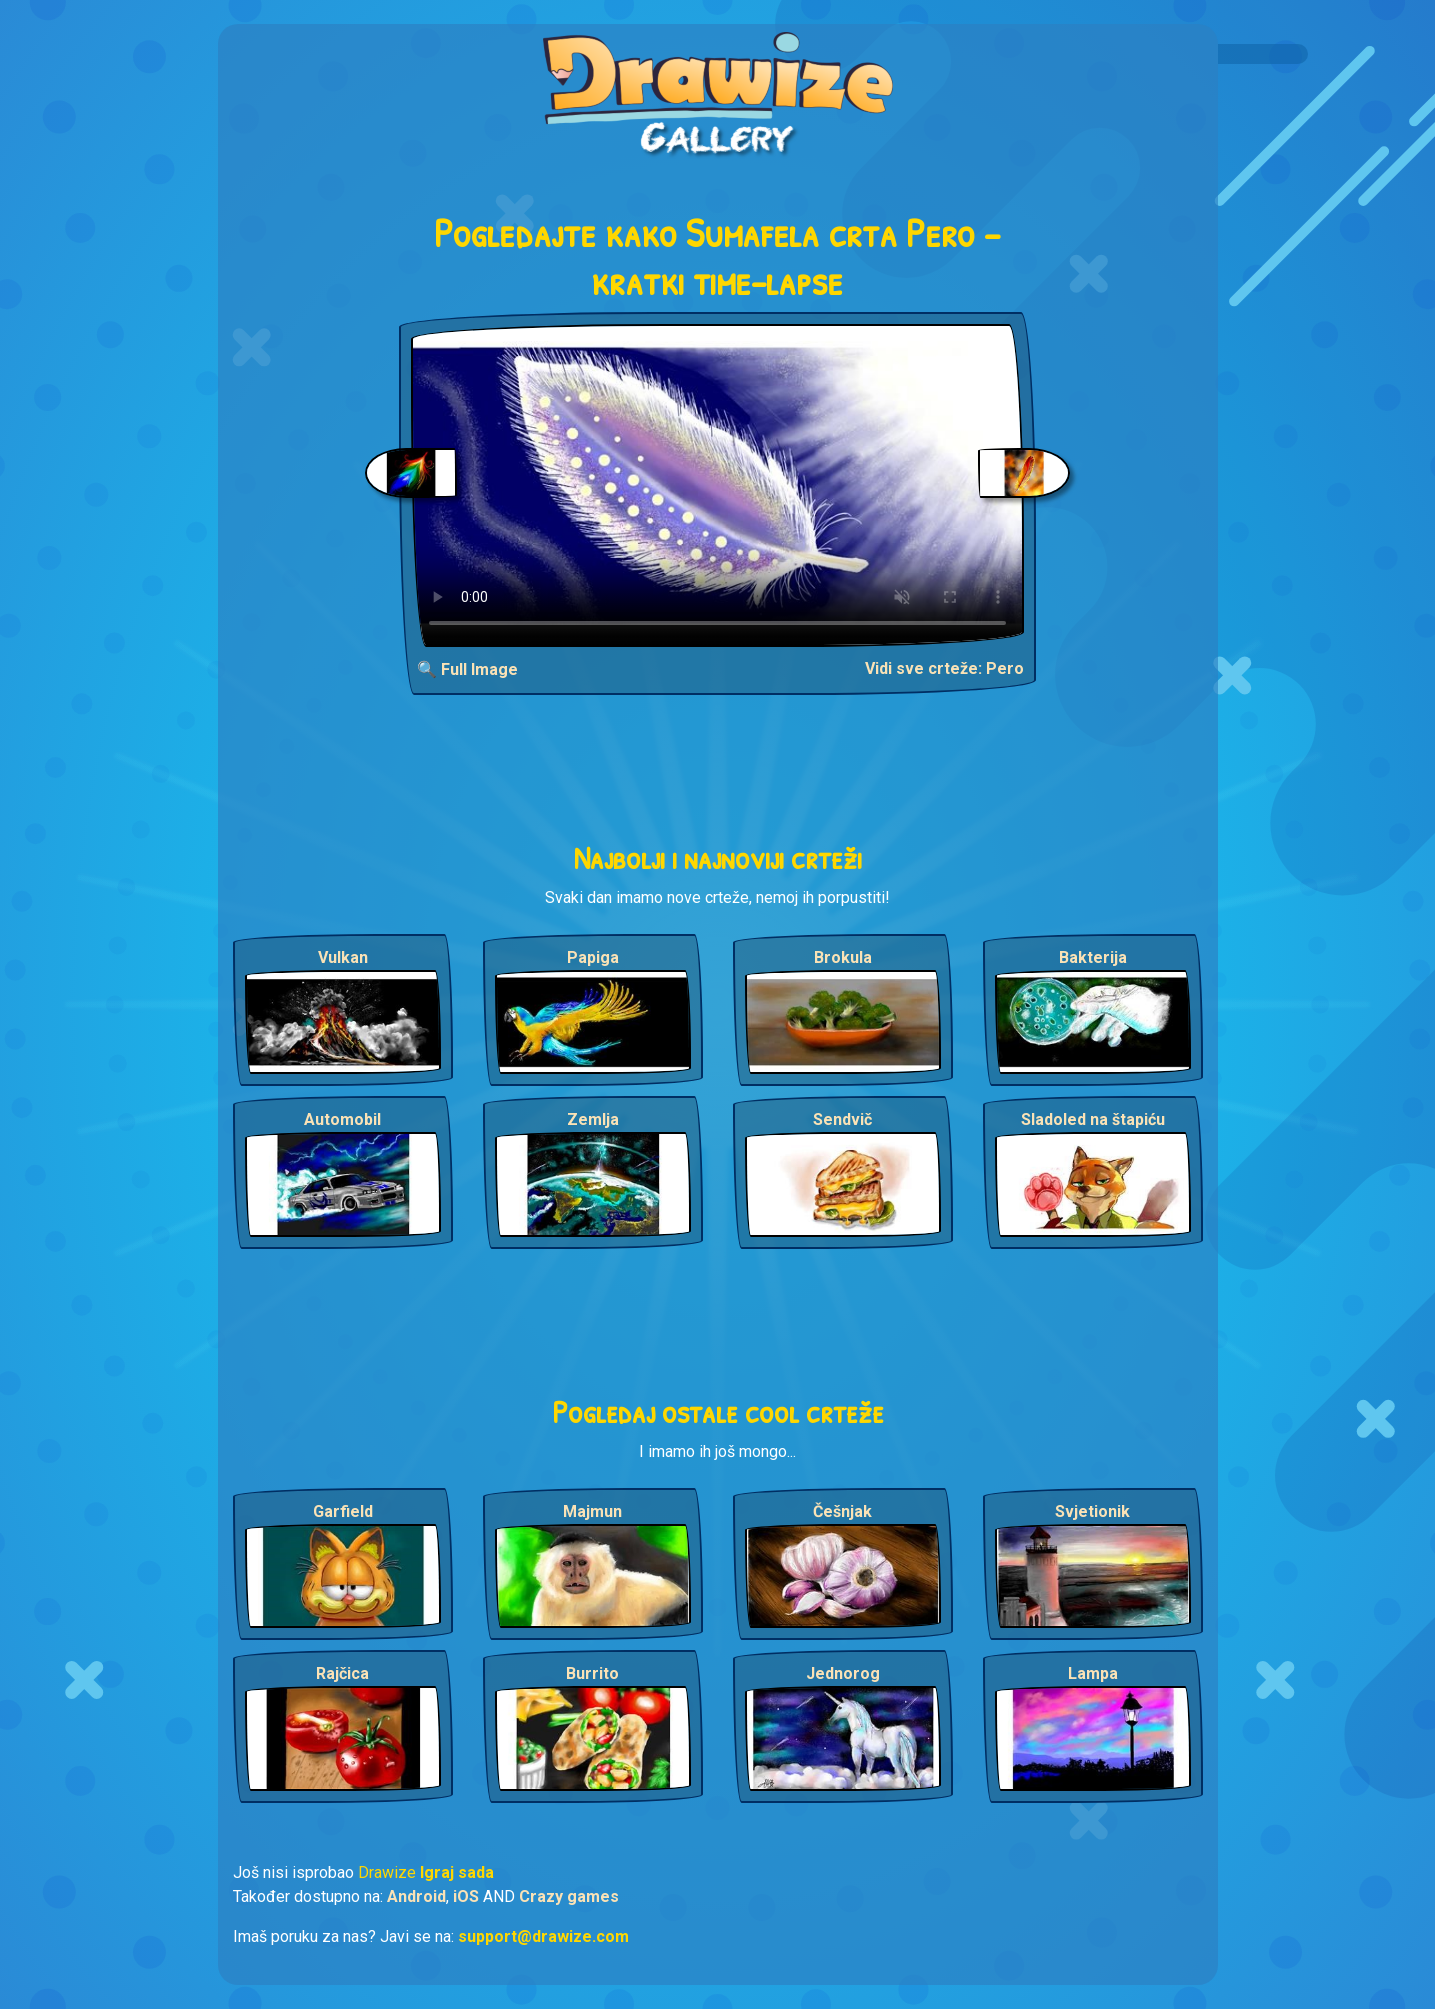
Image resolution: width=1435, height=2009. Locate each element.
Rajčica (342, 1673)
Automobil (342, 1119)
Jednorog (843, 1673)
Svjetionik (1092, 1511)
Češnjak (842, 1511)
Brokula (843, 957)
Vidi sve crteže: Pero (944, 668)
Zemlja (593, 1119)
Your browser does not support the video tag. (717, 485)
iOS (466, 1896)
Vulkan (343, 957)
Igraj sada (457, 1872)
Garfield (343, 1511)
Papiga (593, 957)
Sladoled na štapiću (1093, 1119)
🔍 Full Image (467, 669)
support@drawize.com (543, 1936)
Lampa (1093, 1673)
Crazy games (569, 1896)
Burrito (592, 1673)
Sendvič (842, 1119)
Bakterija (1093, 957)
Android (416, 1896)
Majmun (592, 1511)
